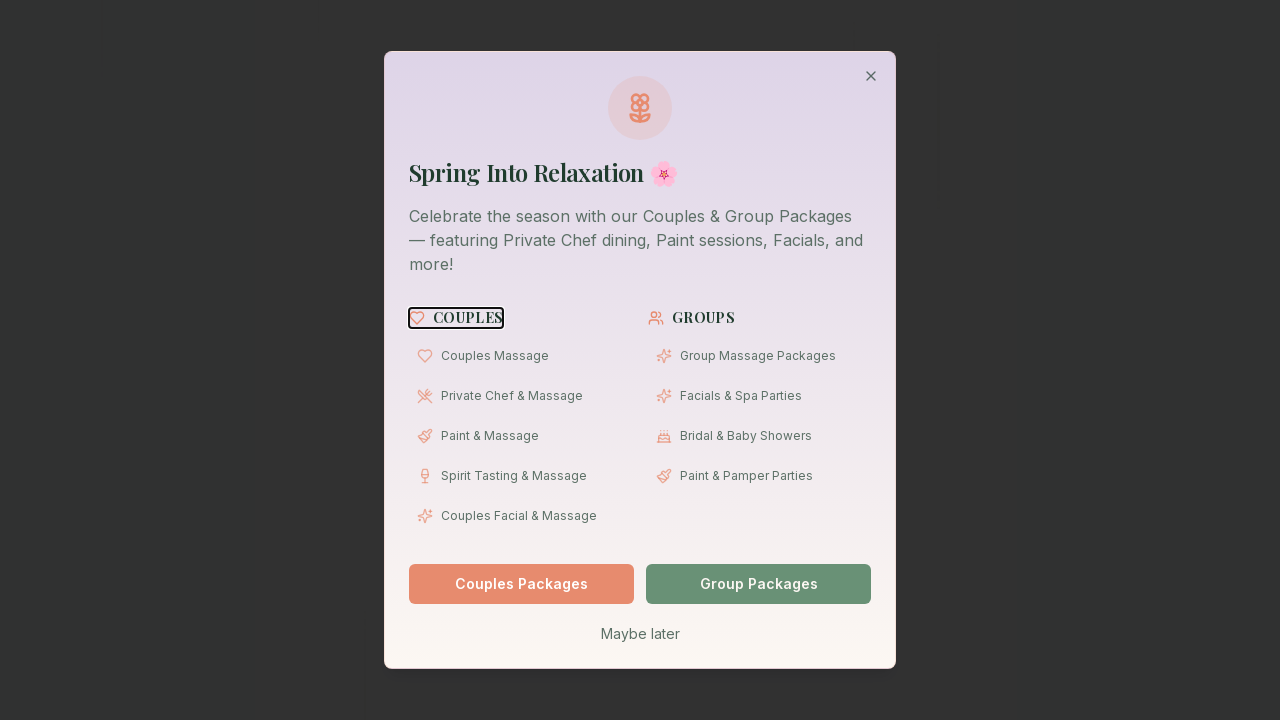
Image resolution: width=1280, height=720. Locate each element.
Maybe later (640, 633)
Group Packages (759, 583)
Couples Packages (521, 583)
